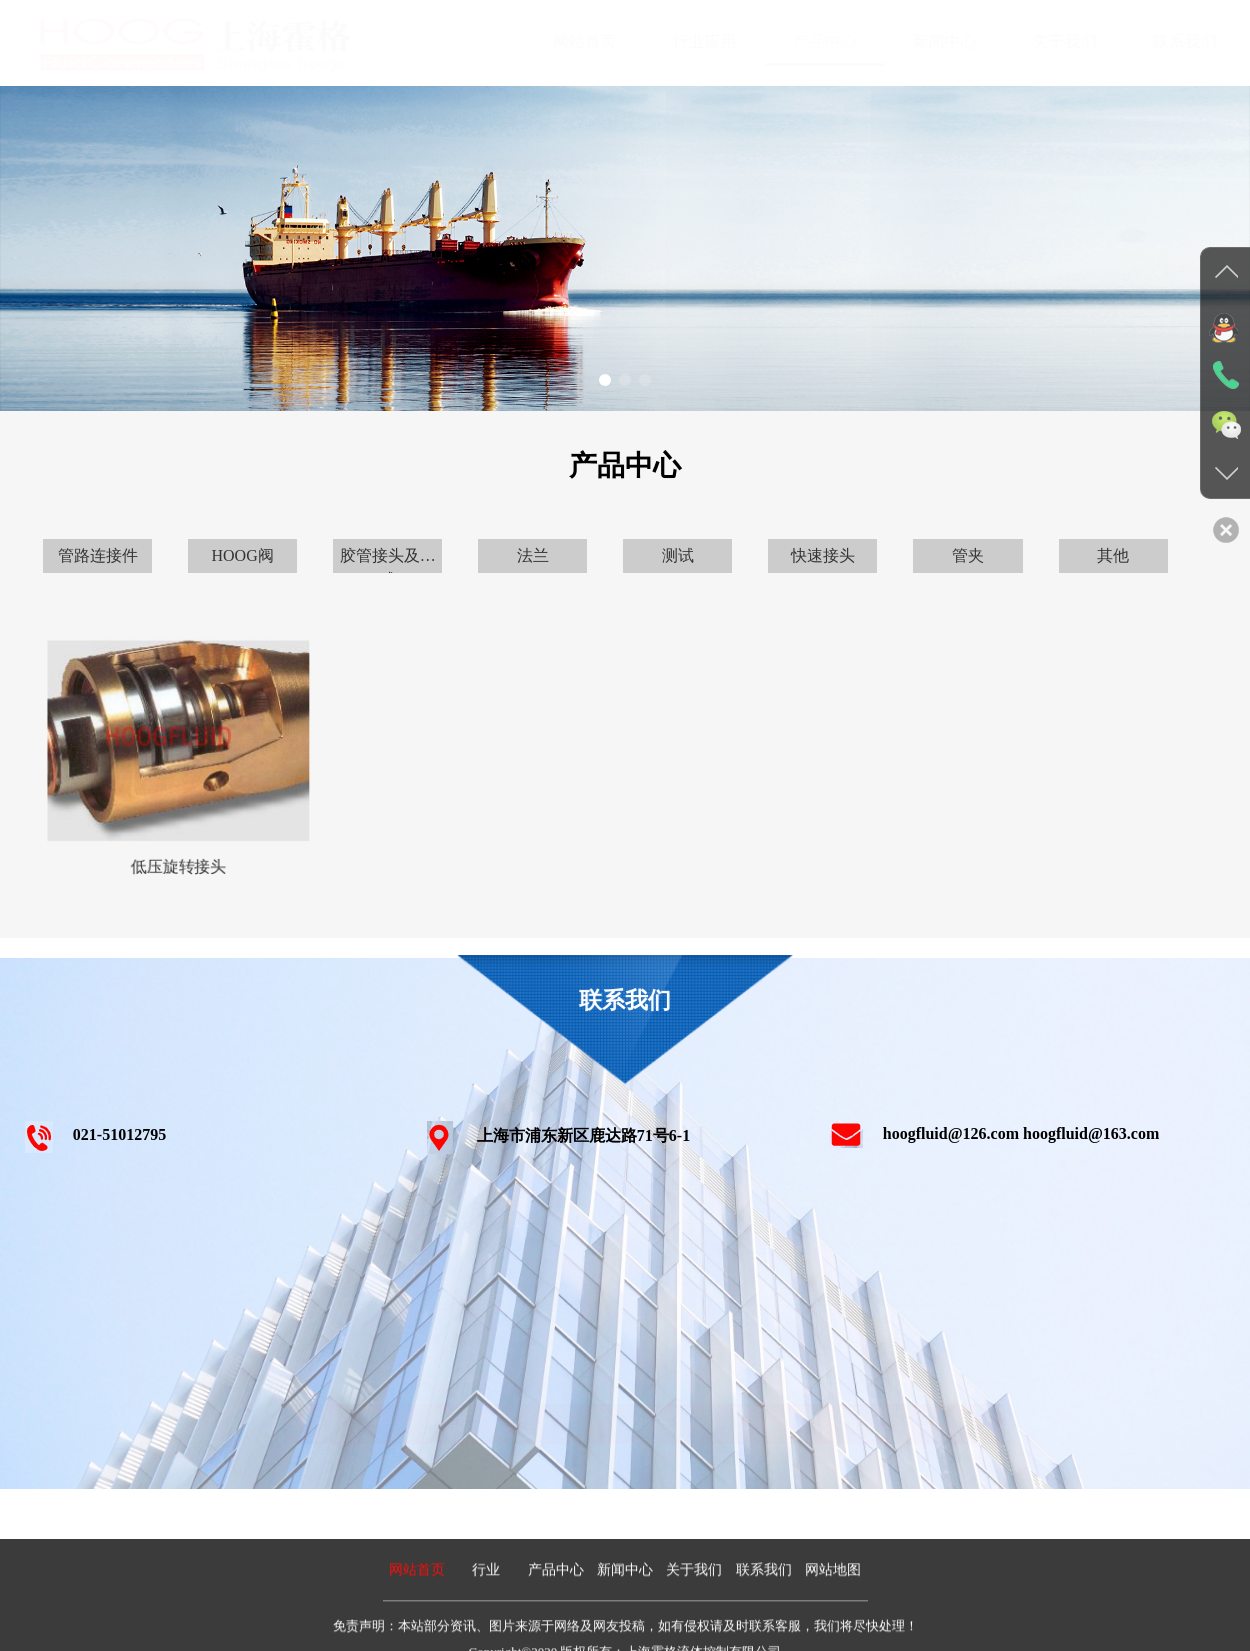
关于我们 (1046, 41)
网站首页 (566, 41)
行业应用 (686, 41)
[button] (605, 380)
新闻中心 (926, 41)
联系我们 (1166, 41)
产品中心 (806, 41)
